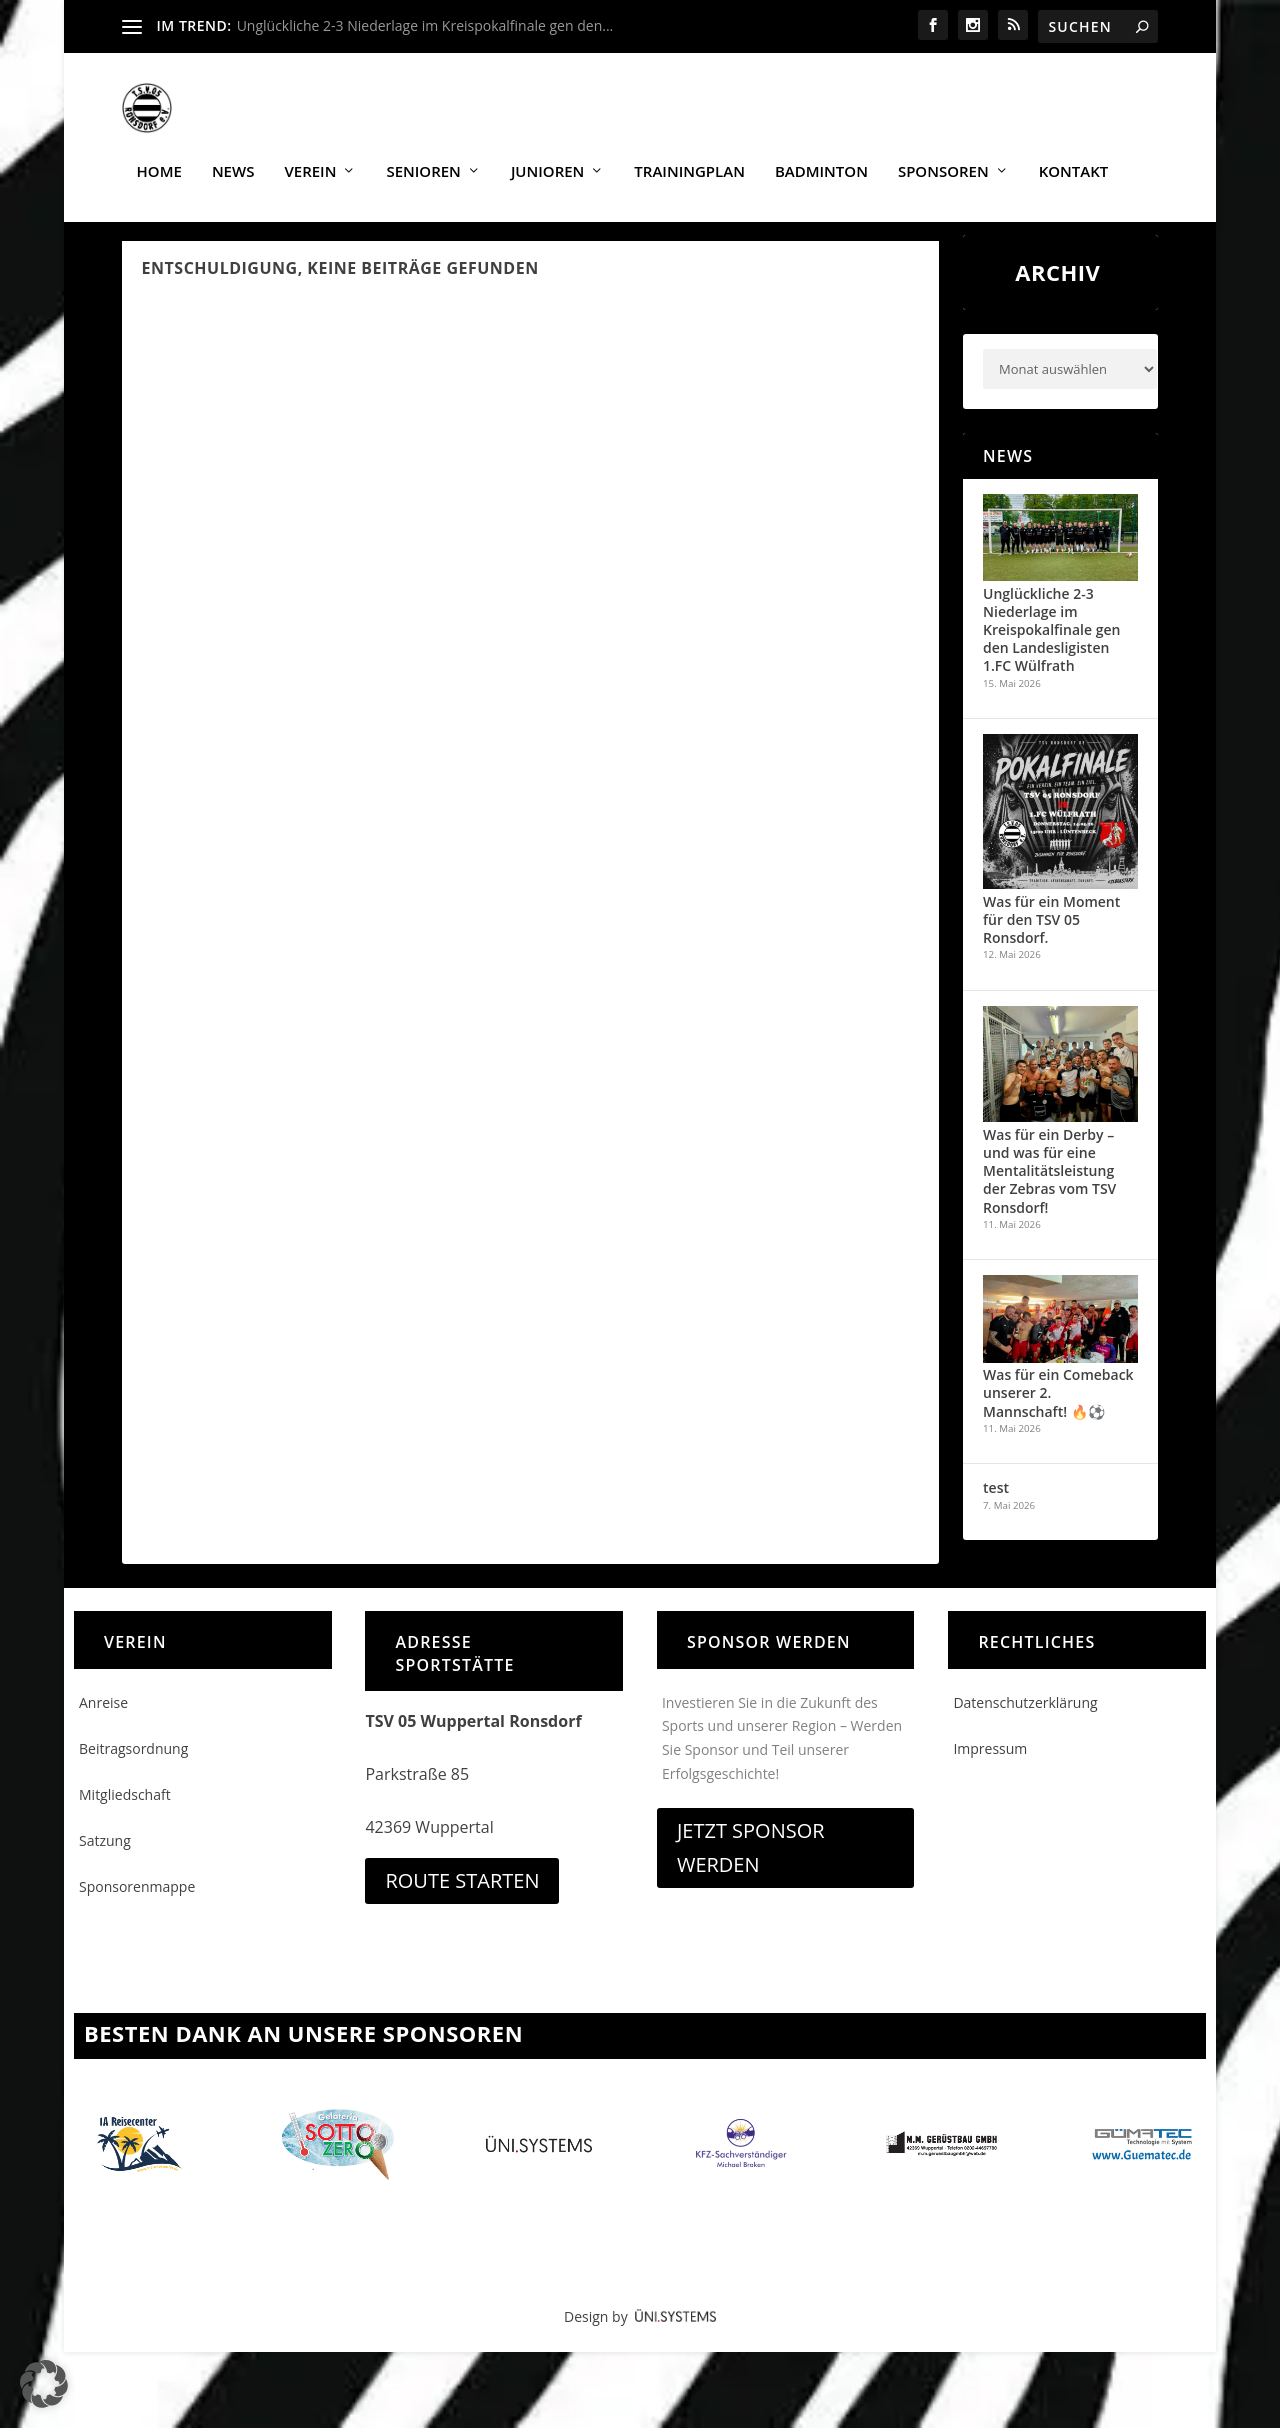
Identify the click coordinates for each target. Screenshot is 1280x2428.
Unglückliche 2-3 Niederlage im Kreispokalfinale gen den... (425, 25)
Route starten (462, 1896)
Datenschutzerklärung (1025, 1718)
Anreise (103, 1718)
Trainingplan (689, 162)
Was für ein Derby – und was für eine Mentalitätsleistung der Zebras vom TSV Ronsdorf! (1049, 1187)
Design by (640, 2333)
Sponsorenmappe (137, 1903)
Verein (310, 162)
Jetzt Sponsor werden (751, 1863)
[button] (44, 2384)
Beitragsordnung (133, 1764)
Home (159, 162)
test (996, 1504)
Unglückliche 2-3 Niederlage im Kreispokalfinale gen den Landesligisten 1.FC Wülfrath (1051, 646)
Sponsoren (943, 162)
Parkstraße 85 (417, 1790)
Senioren (423, 162)
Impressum (990, 1764)
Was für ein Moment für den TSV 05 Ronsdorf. (1051, 935)
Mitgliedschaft (125, 1810)
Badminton (821, 162)
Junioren (547, 162)
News (233, 162)
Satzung (105, 1857)
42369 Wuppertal (429, 1843)
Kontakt (1074, 162)
